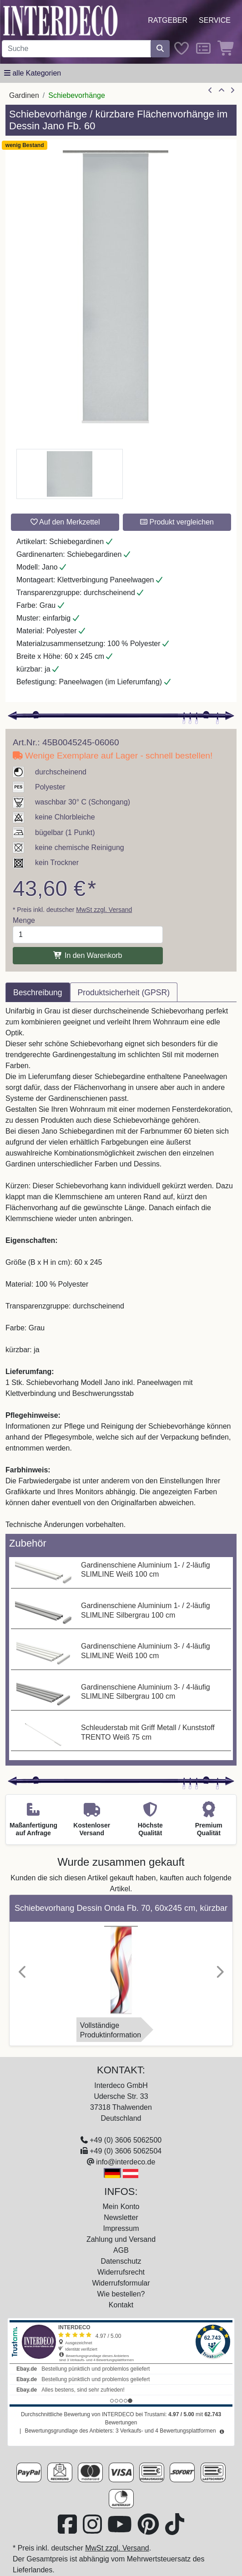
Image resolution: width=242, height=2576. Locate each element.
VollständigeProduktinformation (110, 2030)
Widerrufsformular (121, 2283)
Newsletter (121, 2217)
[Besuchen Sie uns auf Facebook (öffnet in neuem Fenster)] (68, 2529)
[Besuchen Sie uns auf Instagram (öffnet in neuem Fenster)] (93, 2529)
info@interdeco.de (125, 2162)
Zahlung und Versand (121, 2239)
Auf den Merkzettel (65, 522)
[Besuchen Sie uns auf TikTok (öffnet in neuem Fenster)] (174, 2529)
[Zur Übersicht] (222, 90)
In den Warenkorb (87, 955)
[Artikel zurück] (210, 90)
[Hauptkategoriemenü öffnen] (32, 73)
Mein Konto (121, 2206)
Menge (24, 920)
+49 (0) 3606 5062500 (125, 2140)
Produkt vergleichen (177, 522)
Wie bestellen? (121, 2294)
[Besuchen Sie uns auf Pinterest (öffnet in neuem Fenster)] (149, 2529)
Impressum (121, 2228)
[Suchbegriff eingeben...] (76, 48)
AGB (121, 2250)
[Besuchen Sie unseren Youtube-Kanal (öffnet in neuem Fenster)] (121, 2529)
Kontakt (121, 2305)
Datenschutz (121, 2261)
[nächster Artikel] (232, 90)
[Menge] (88, 934)
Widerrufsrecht (121, 2272)
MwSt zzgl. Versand (104, 909)
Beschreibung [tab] (37, 992)
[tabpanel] (121, 1268)
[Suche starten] (160, 48)
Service (215, 20)
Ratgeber (167, 20)
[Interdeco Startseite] (60, 20)
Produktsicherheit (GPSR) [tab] (124, 992)
